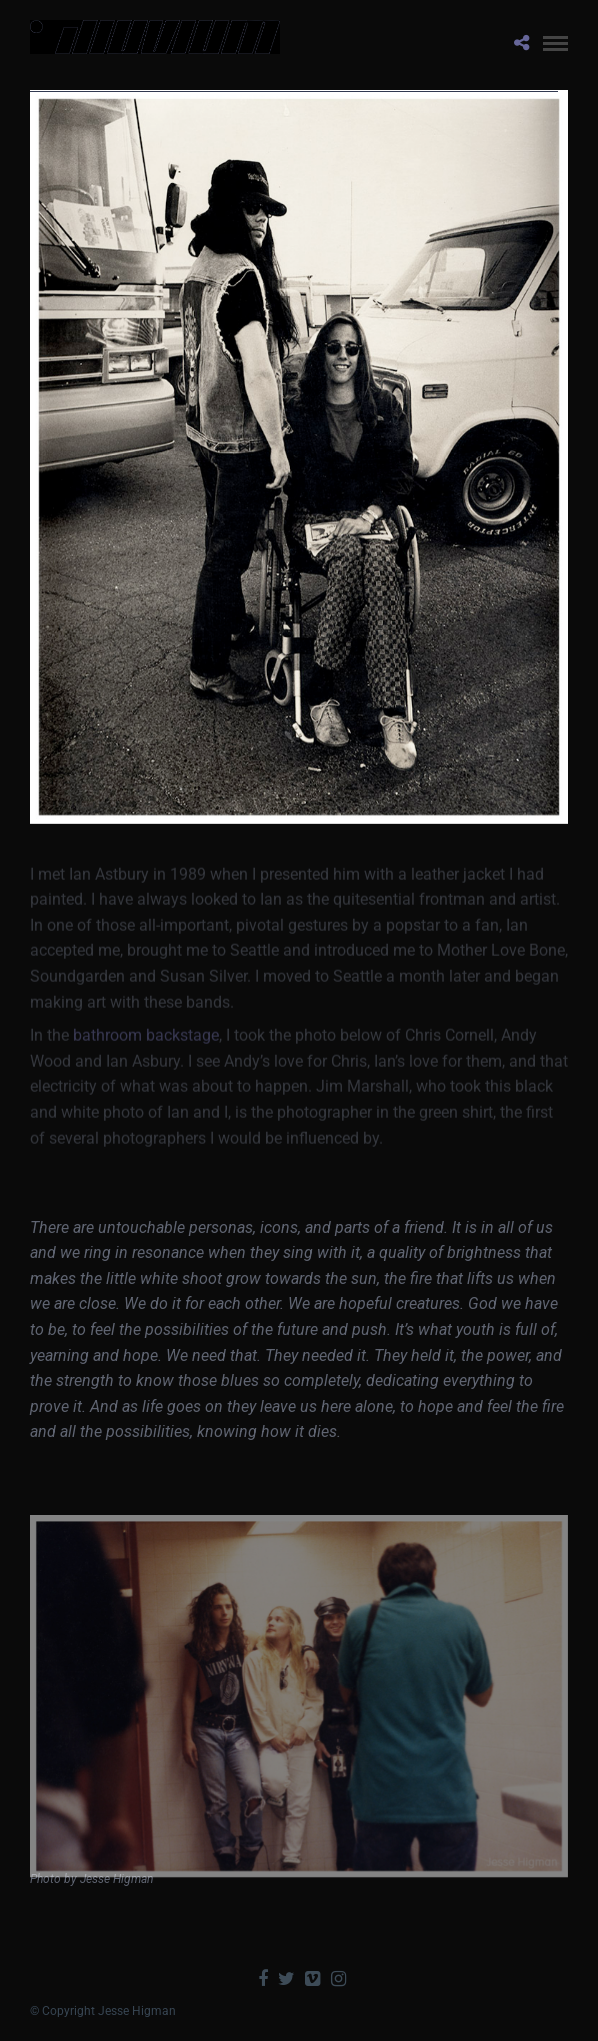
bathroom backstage (146, 1046)
